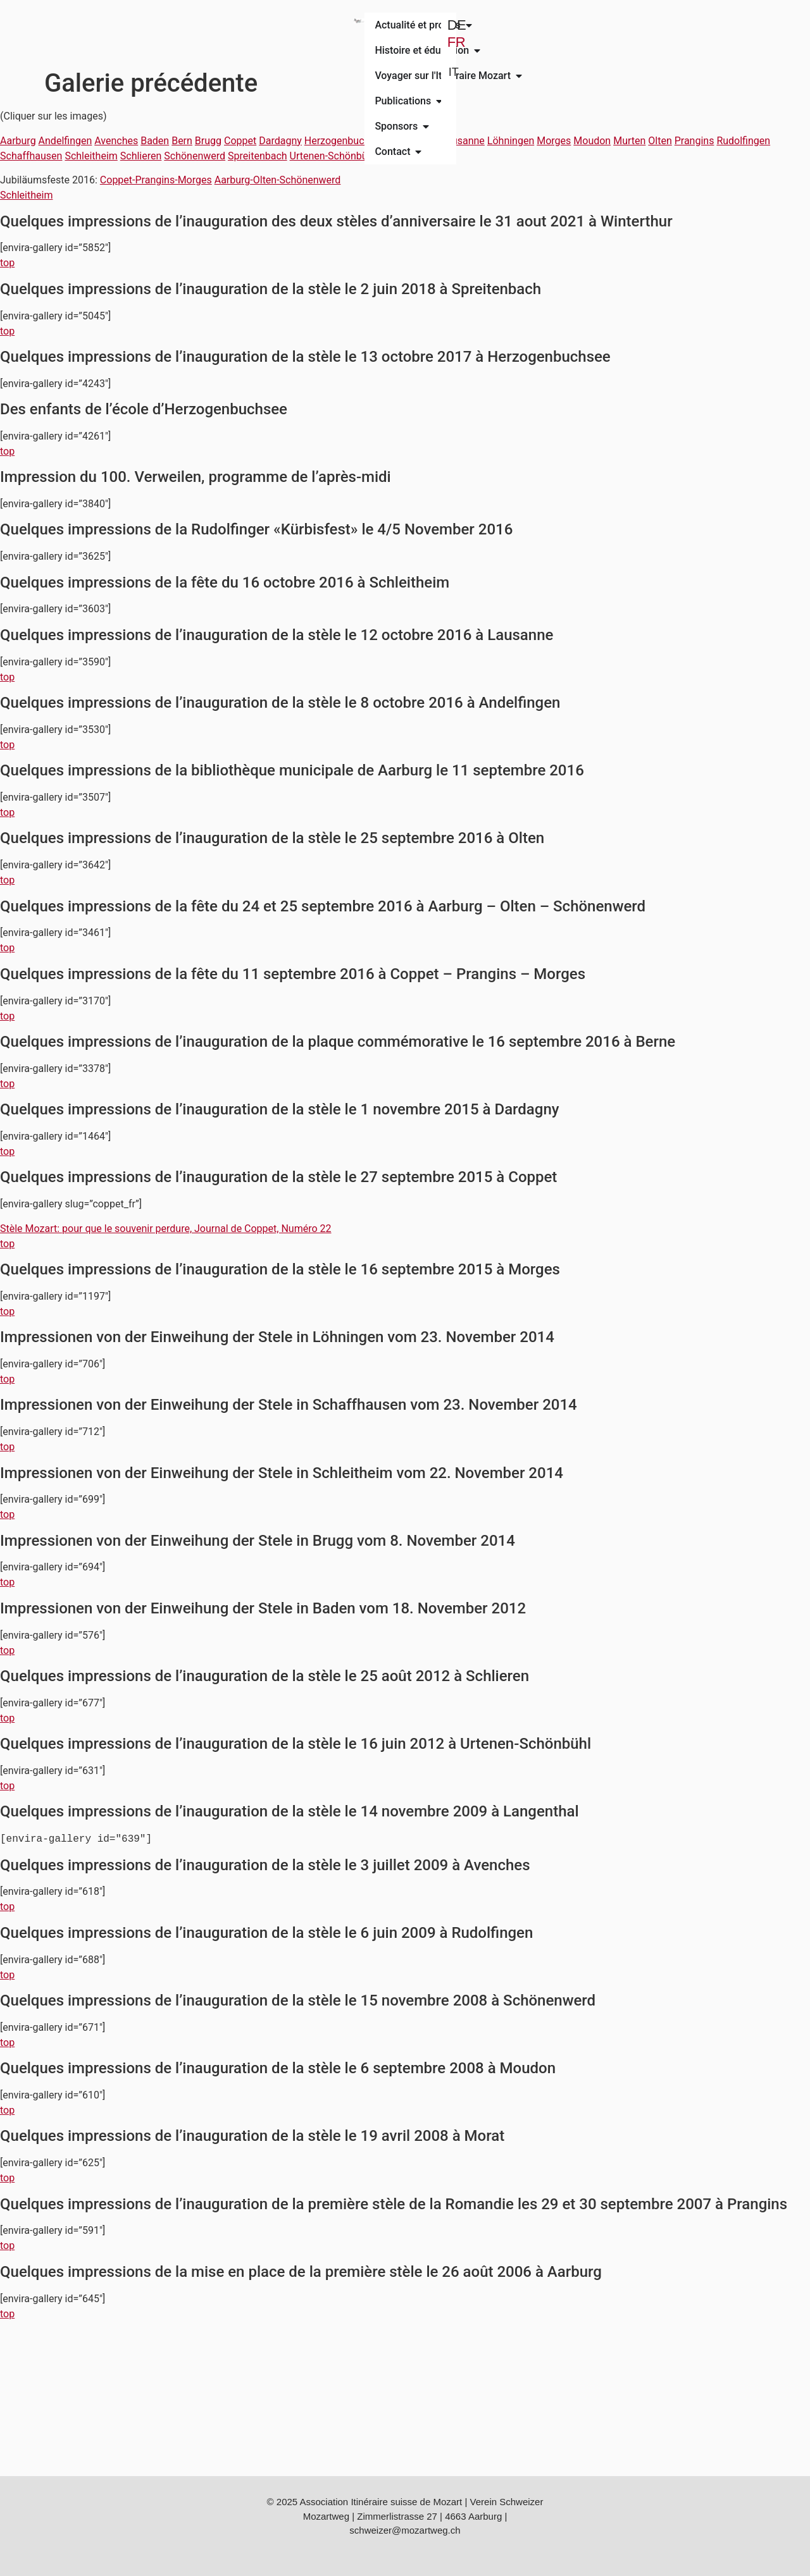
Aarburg (18, 141)
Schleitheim (91, 156)
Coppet (240, 141)
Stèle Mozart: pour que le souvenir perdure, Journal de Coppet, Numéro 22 (166, 1229)
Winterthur (401, 156)
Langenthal (414, 141)
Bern (181, 141)
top (7, 263)
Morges (554, 141)
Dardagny (280, 141)
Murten (629, 141)
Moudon (592, 141)
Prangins (694, 141)
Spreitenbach (257, 156)
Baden (154, 141)
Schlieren (141, 156)
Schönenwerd (194, 156)
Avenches (116, 141)
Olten (659, 141)
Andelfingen (65, 141)
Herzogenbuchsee (345, 141)
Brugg (208, 141)
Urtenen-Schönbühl (333, 156)
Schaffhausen (31, 156)
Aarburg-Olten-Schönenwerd (278, 180)
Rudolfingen (743, 141)
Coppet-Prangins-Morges (156, 180)
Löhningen (510, 141)
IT (700, 54)
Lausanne (463, 141)
